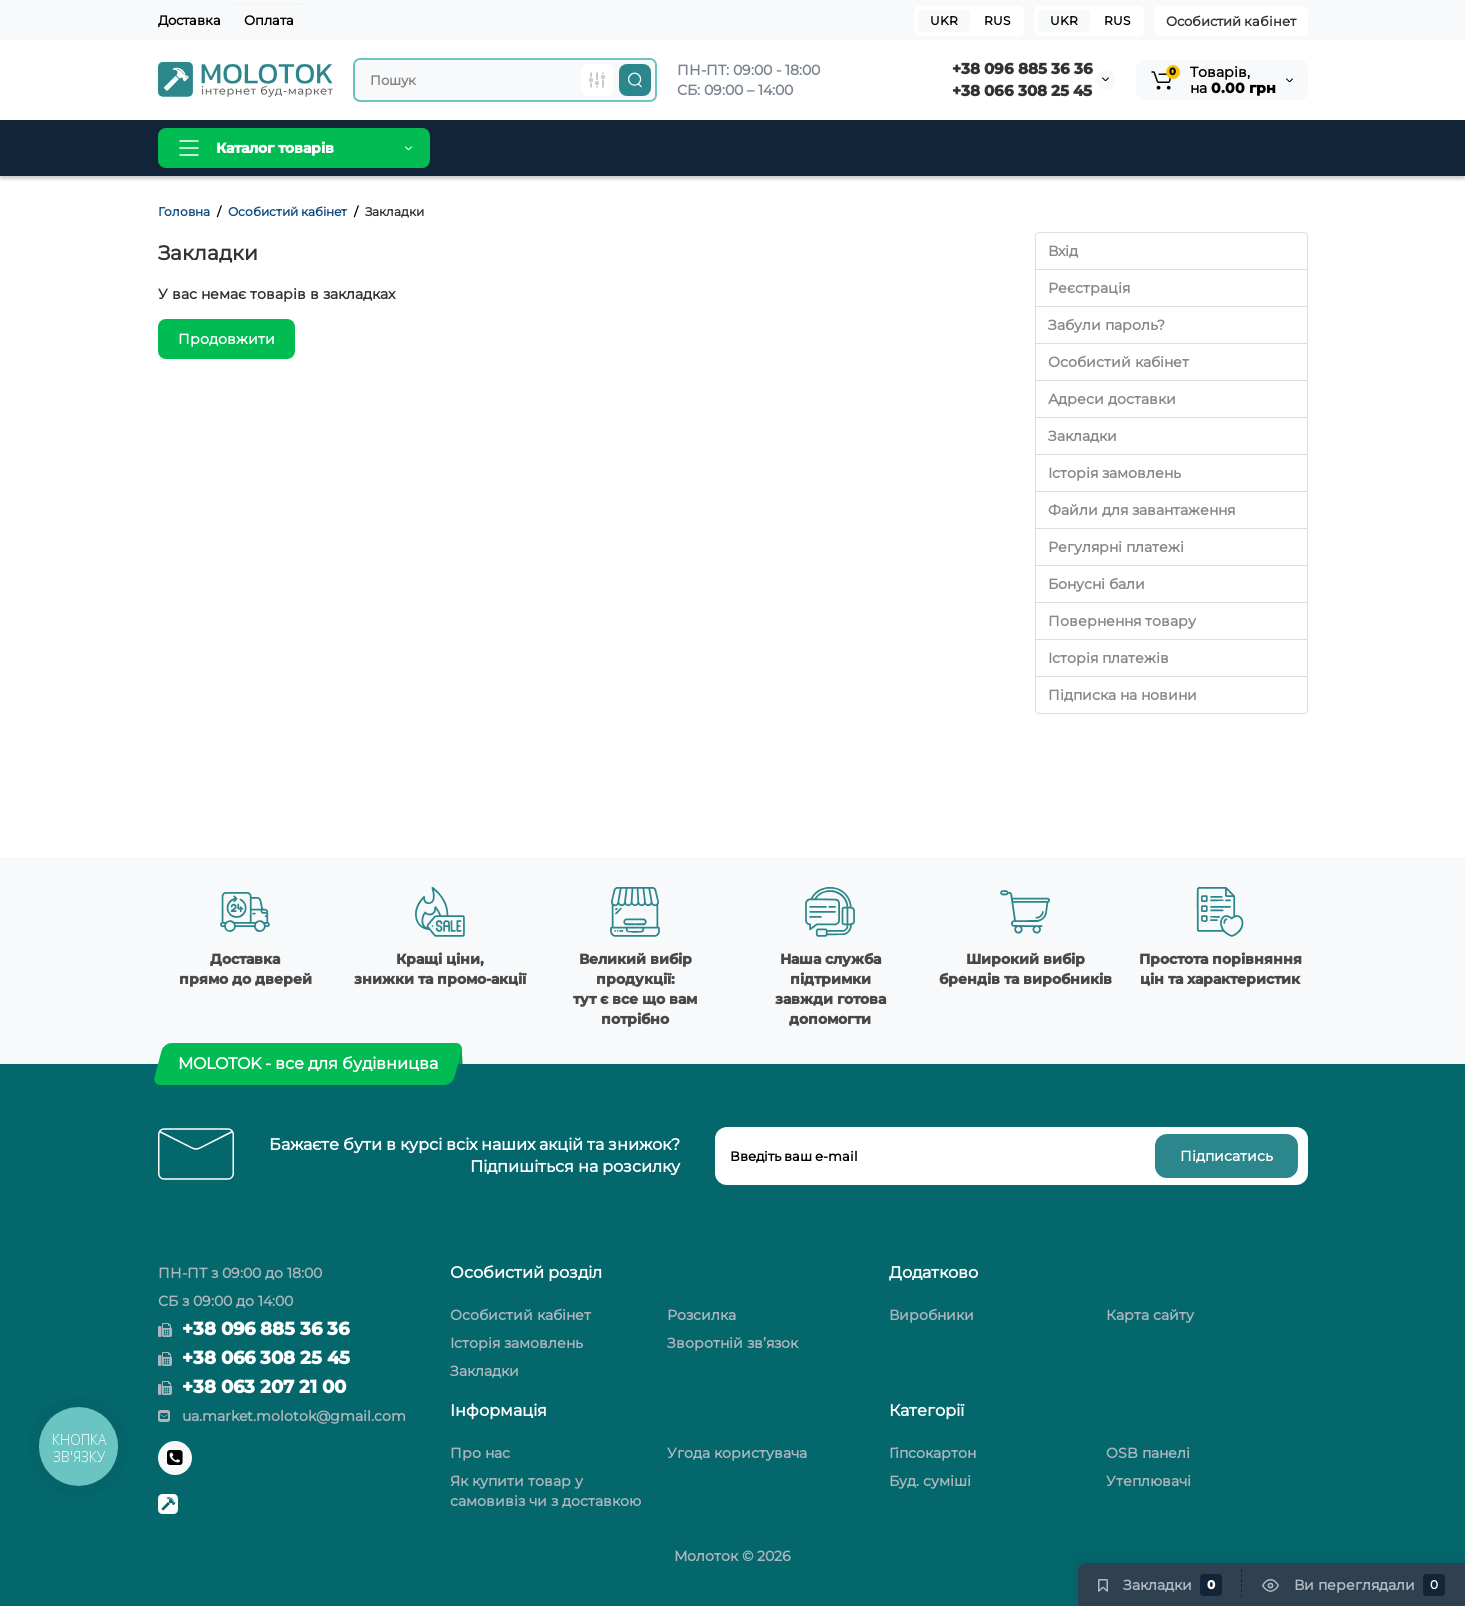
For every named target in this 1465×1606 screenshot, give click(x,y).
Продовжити (226, 339)
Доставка (189, 20)
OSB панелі (1148, 1453)
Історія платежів (1108, 658)
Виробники (596, 148)
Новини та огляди (736, 148)
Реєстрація (1089, 288)
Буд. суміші (930, 1481)
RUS (1117, 20)
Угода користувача (737, 1453)
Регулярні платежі (1116, 547)
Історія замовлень (1114, 473)
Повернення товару (1122, 621)
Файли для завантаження (1141, 510)
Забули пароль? (1106, 325)
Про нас (480, 1453)
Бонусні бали (1096, 584)
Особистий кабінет (1231, 21)
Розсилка (701, 1315)
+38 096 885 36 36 (1022, 68)
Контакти (867, 148)
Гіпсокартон (932, 1453)
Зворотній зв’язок (732, 1343)
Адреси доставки (1112, 399)
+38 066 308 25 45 (1022, 90)
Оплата (269, 20)
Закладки (1082, 436)
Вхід (1063, 251)
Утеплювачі (1148, 1481)
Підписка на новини (1122, 695)
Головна (494, 148)
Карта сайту (1150, 1315)
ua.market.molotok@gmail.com (282, 1416)
